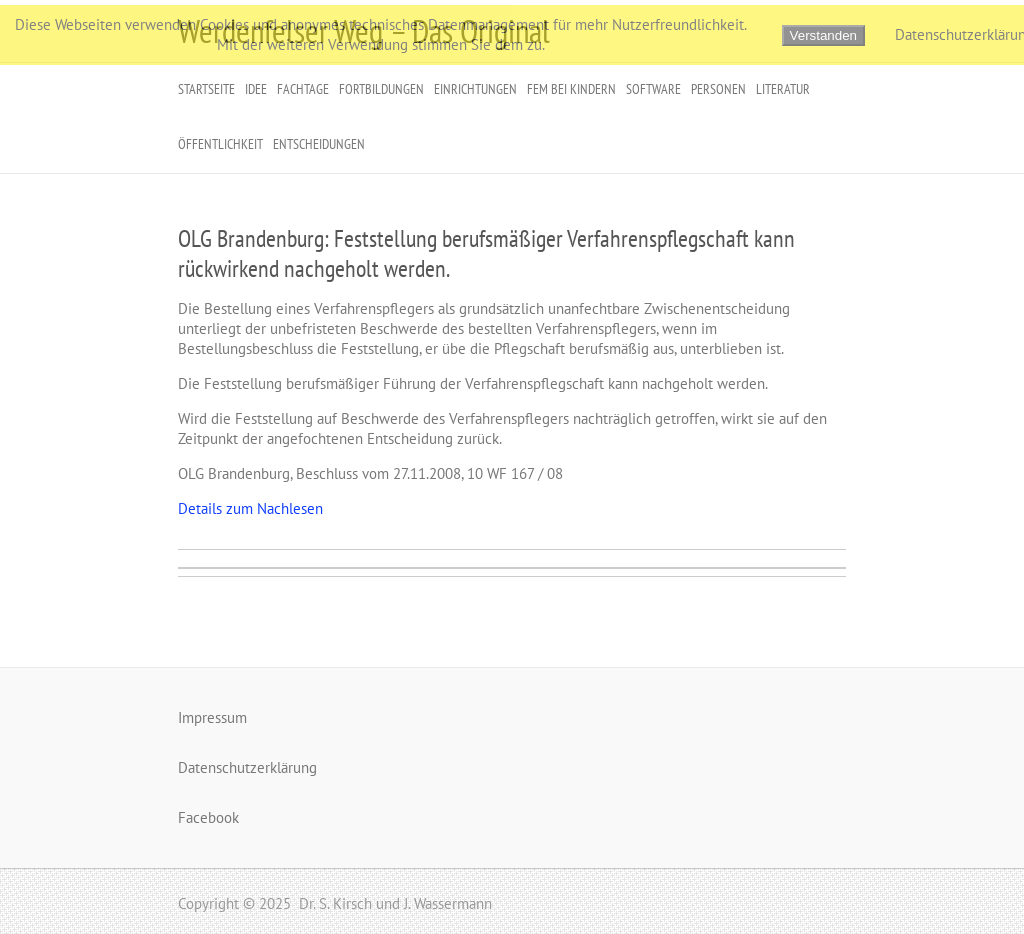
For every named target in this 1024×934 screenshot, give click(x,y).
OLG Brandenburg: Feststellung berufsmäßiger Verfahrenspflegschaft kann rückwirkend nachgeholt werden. (486, 253)
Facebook (208, 817)
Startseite (206, 89)
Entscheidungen (319, 144)
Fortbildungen (381, 89)
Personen (718, 89)
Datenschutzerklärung (247, 767)
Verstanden (823, 35)
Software (653, 89)
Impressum (212, 717)
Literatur (783, 89)
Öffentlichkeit (220, 144)
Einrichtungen (475, 89)
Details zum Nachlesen (250, 508)
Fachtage (303, 89)
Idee (256, 89)
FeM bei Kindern (571, 89)
